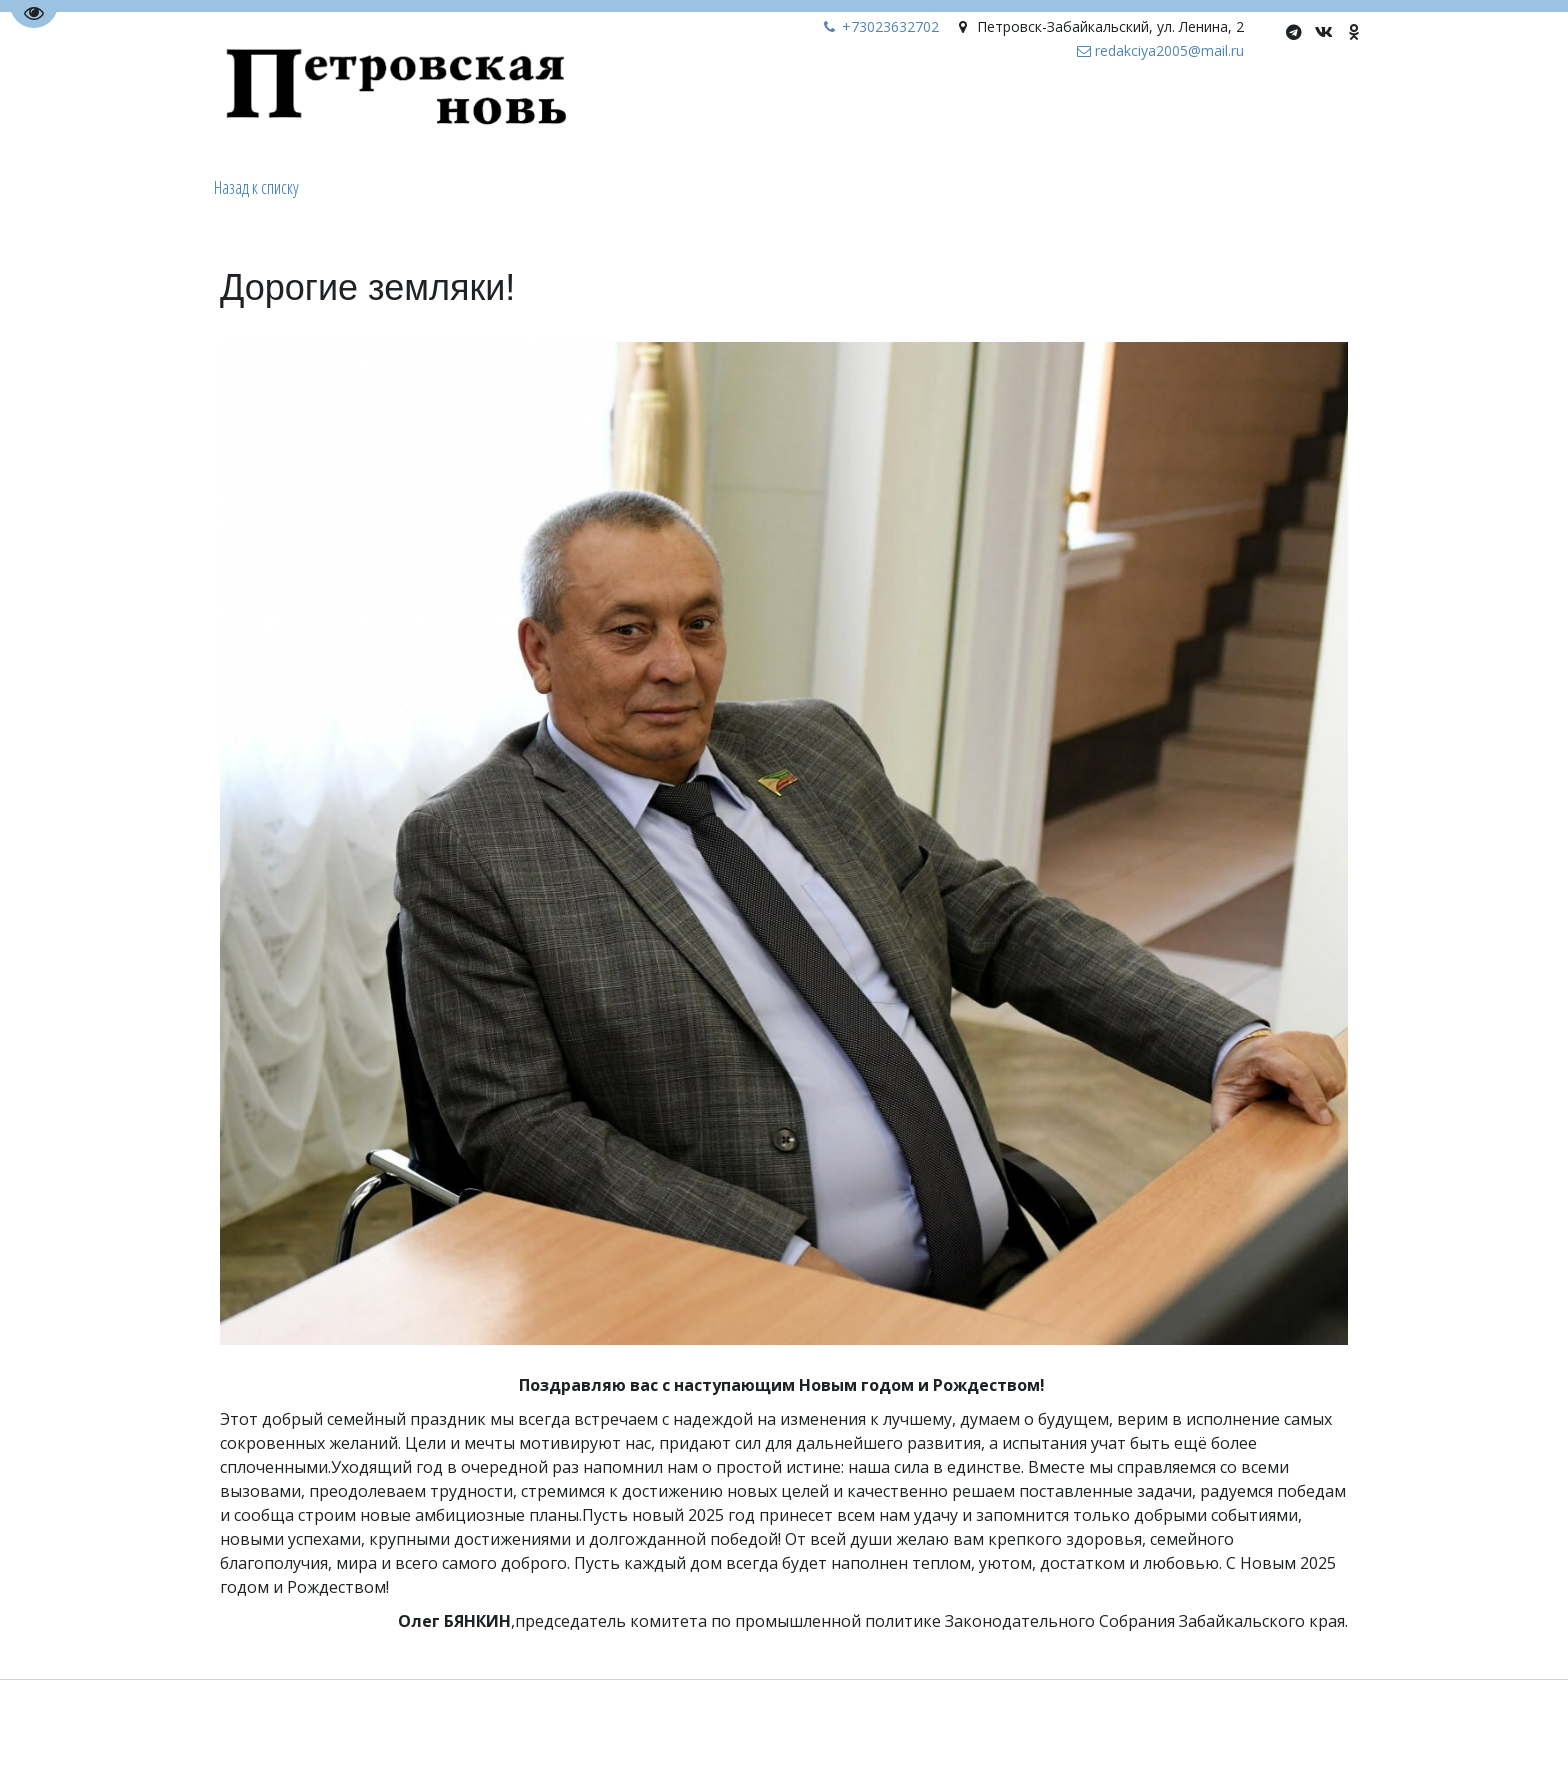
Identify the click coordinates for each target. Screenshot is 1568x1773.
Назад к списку (256, 187)
